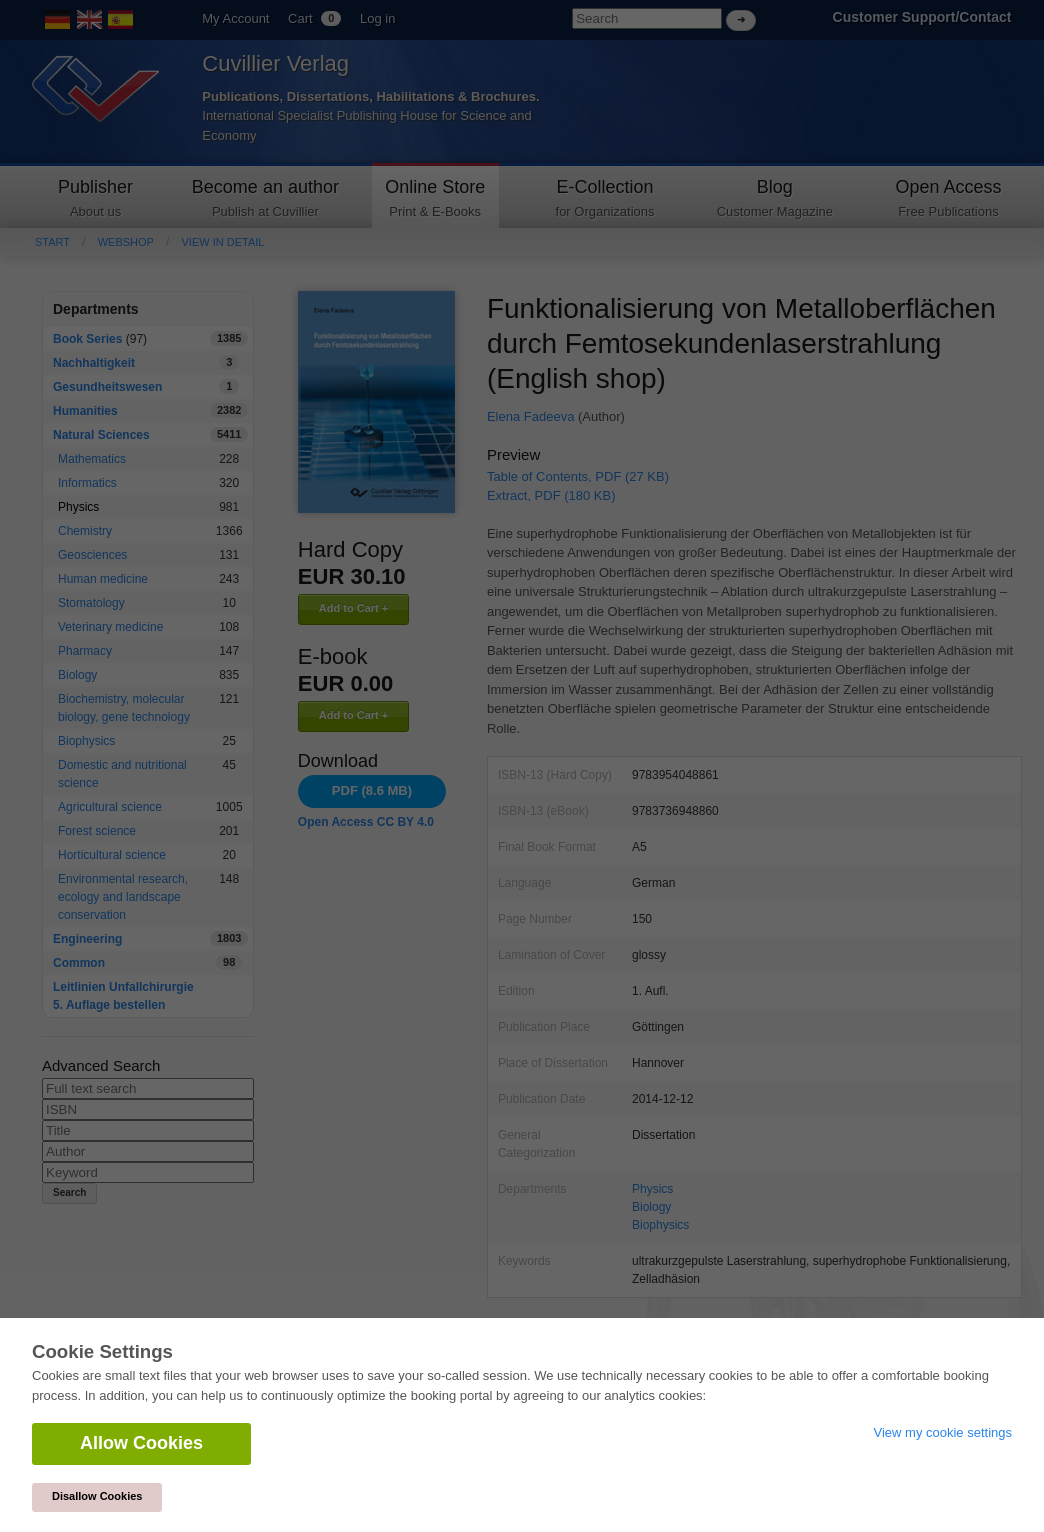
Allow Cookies (141, 1443)
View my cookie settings (943, 1432)
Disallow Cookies (97, 1496)
